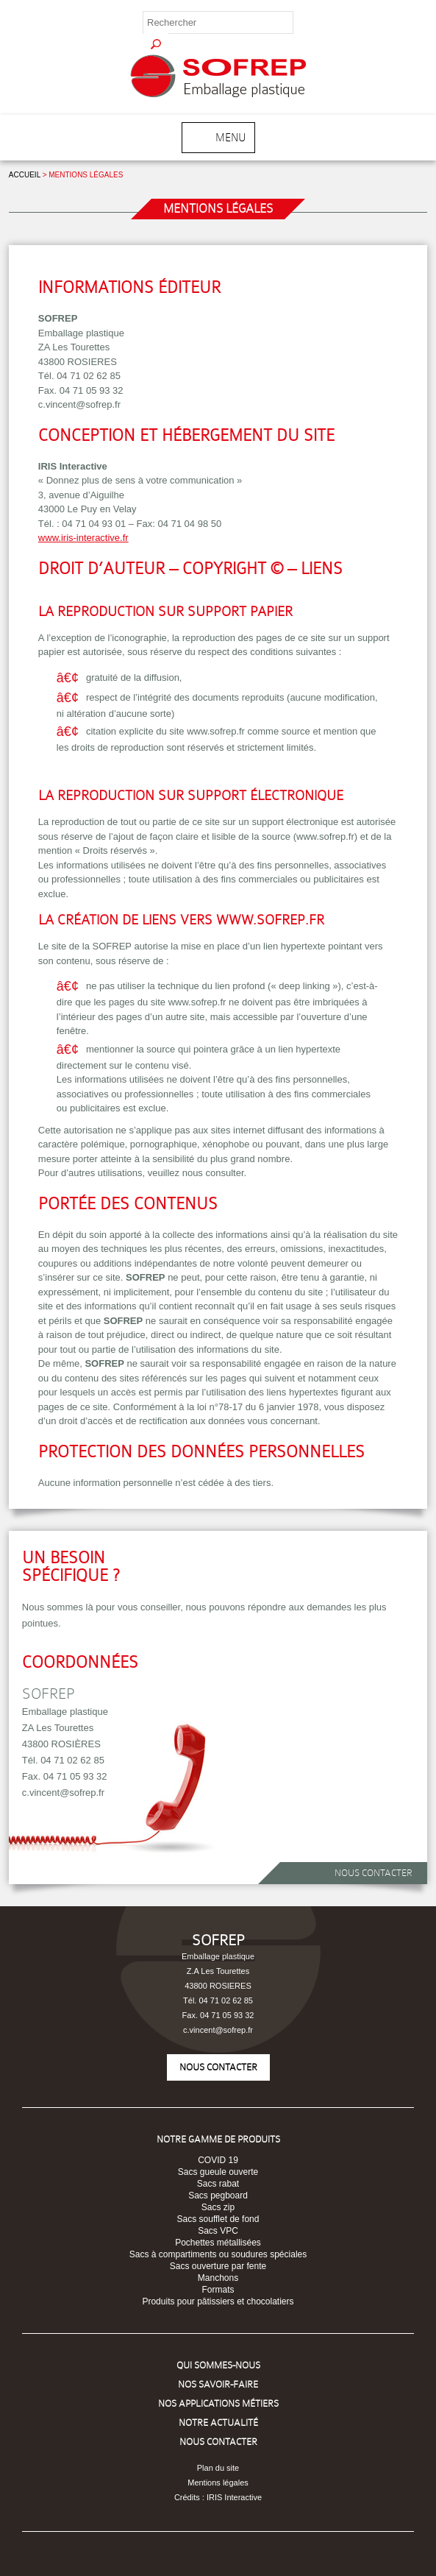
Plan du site (218, 2467)
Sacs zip (218, 2207)
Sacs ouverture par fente (218, 2266)
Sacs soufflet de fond (218, 2219)
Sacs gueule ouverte (218, 2172)
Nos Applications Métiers (218, 2403)
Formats (217, 2290)
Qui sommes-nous (218, 2365)
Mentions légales (218, 2482)
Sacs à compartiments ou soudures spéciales (218, 2254)
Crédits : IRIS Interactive (218, 2497)
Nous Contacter (218, 2441)
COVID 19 (218, 2160)
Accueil (24, 175)
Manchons (218, 2278)
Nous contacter (373, 1872)
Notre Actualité (218, 2422)
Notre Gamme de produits (218, 2139)
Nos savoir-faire (218, 2384)
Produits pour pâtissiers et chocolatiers (217, 2301)
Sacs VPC (218, 2231)
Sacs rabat (218, 2184)
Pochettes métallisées (218, 2242)
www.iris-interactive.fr (83, 537)
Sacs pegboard (218, 2195)
